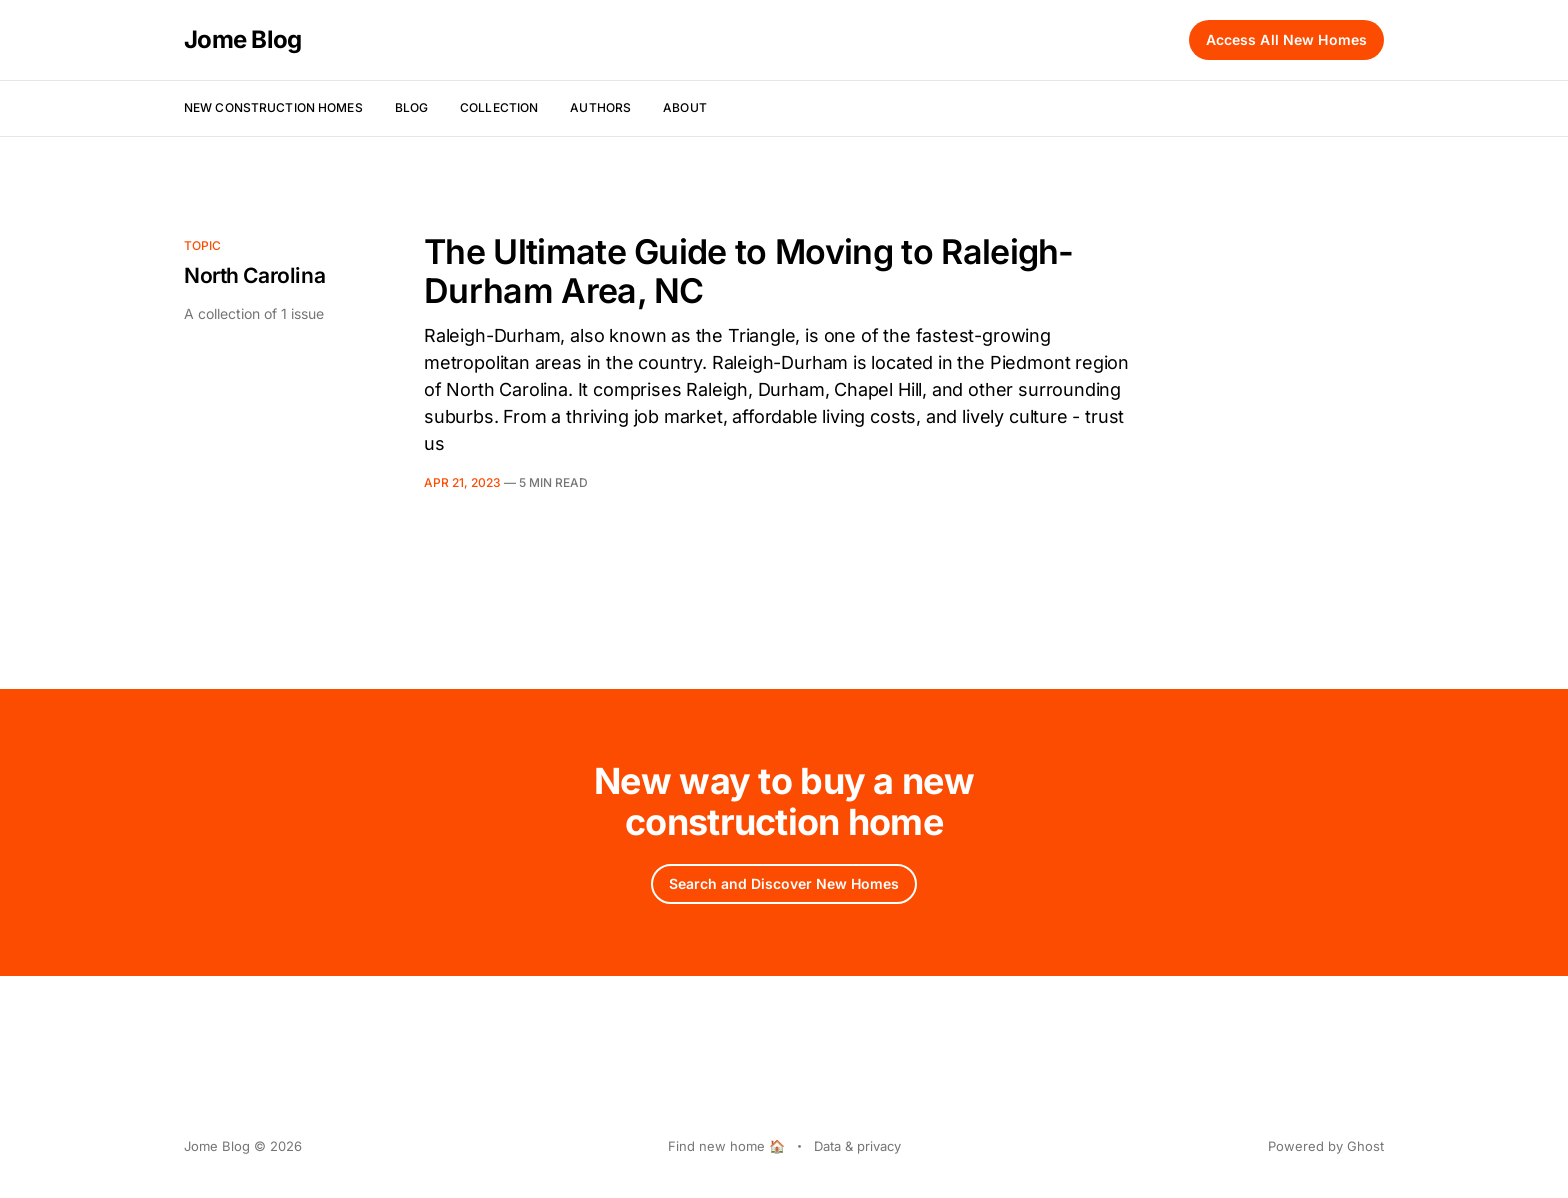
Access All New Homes (1286, 39)
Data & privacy (857, 1146)
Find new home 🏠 (726, 1146)
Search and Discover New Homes (784, 883)
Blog (411, 107)
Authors (600, 107)
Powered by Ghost (1326, 1146)
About (685, 107)
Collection (499, 107)
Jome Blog (243, 40)
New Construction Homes (273, 107)
